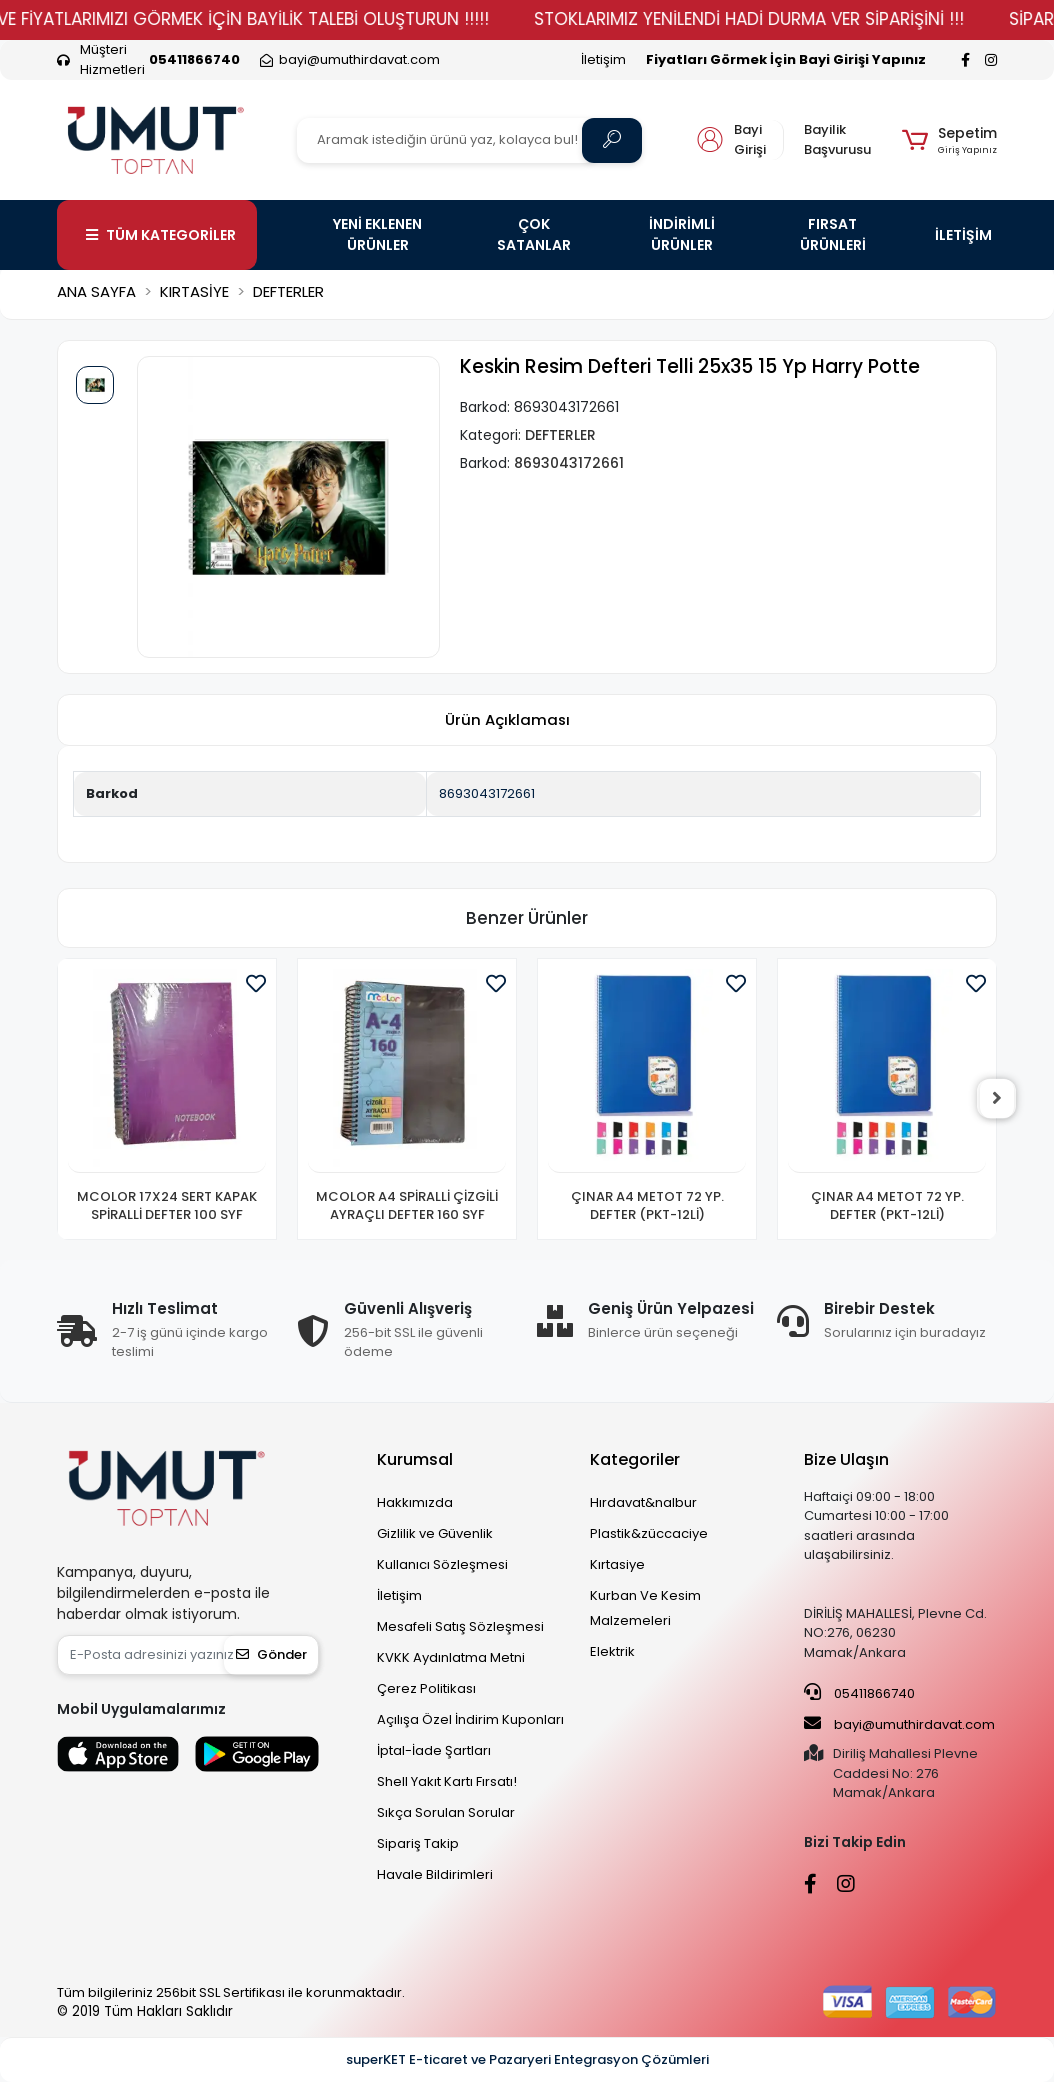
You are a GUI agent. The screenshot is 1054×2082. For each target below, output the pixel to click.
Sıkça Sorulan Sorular (446, 1812)
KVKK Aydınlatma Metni (451, 1657)
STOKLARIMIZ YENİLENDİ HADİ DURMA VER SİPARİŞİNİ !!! (780, 19)
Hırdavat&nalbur (643, 1502)
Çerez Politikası (426, 1688)
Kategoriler (635, 1459)
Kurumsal (415, 1459)
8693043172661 (487, 793)
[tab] (507, 720)
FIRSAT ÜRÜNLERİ (833, 234)
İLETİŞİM (963, 235)
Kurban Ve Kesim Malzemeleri (645, 1608)
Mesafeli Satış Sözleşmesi (460, 1626)
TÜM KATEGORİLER (161, 235)
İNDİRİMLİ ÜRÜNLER (682, 234)
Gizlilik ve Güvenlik (435, 1533)
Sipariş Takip (418, 1843)
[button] (949, 140)
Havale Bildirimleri (435, 1874)
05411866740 (859, 1693)
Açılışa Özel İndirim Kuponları (470, 1719)
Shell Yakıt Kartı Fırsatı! (447, 1781)
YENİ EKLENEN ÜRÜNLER (377, 234)
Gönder (271, 1654)
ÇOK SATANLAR (534, 234)
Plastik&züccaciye (649, 1533)
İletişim (603, 59)
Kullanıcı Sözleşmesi (442, 1564)
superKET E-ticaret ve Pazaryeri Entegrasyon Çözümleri (527, 2059)
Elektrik (612, 1651)
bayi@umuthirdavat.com (899, 1724)
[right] (997, 1099)
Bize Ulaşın (846, 1459)
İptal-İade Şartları (434, 1750)
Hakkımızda (415, 1502)
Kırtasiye (617, 1564)
